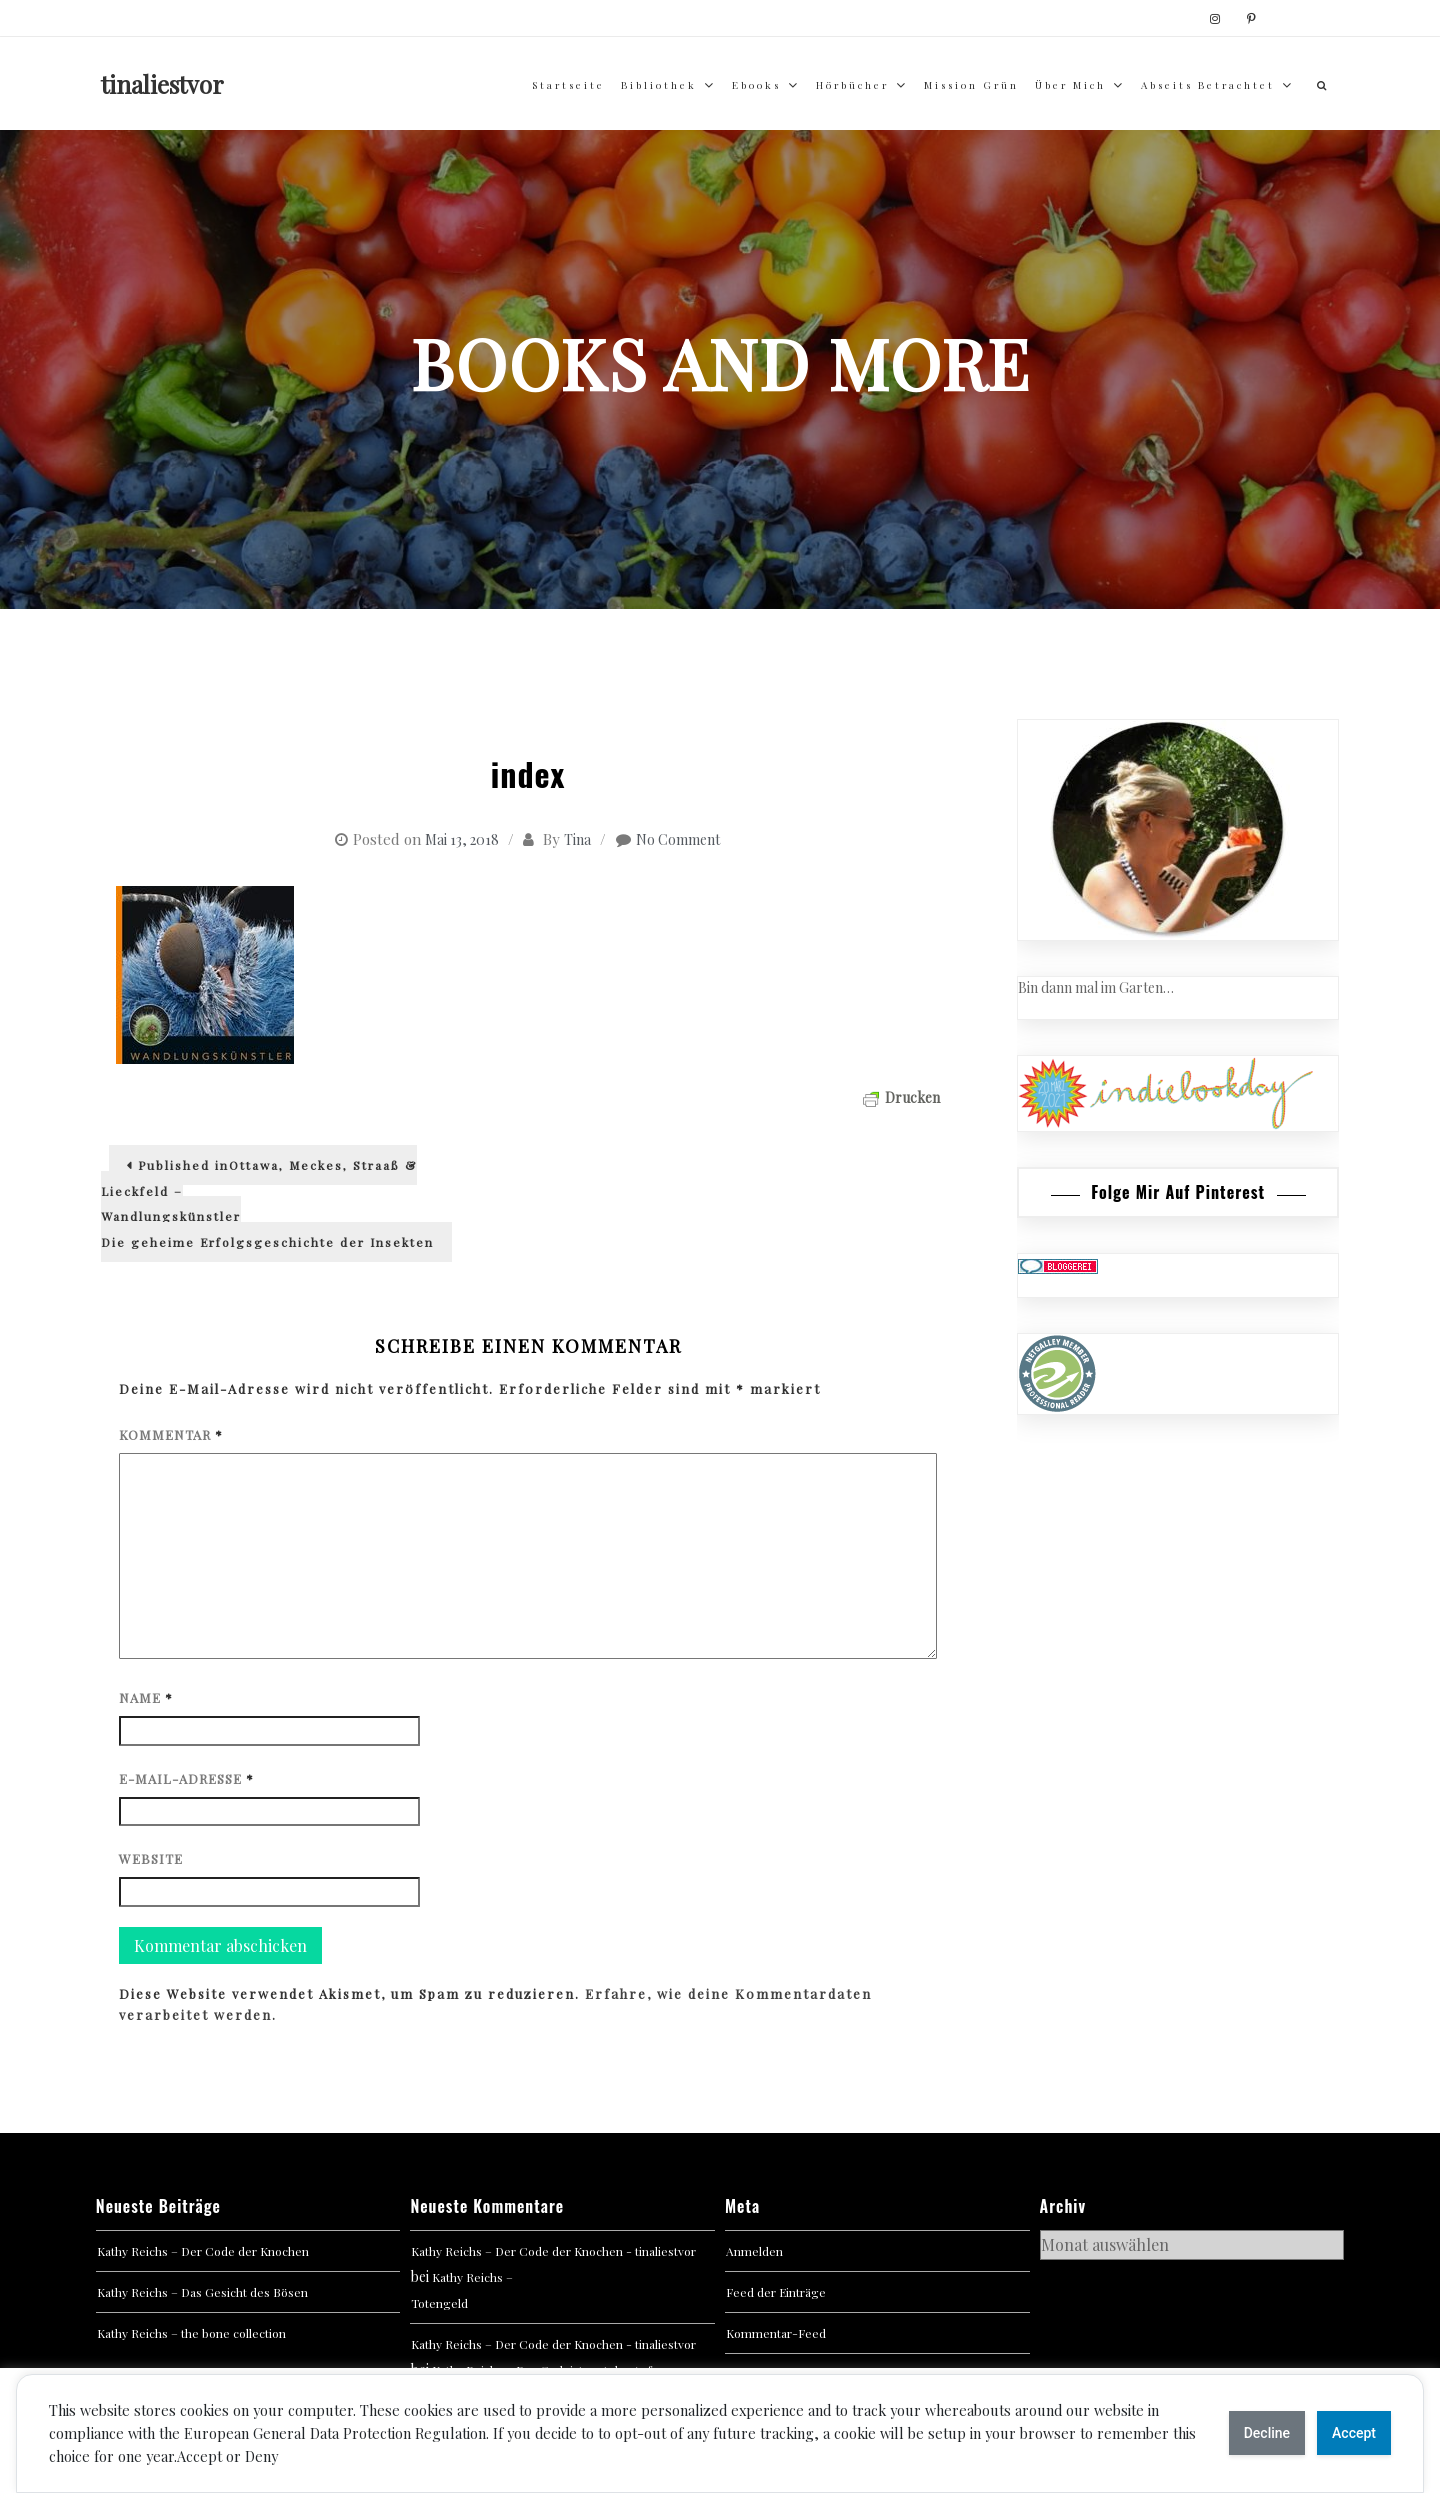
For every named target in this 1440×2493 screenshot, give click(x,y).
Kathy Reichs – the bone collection (191, 2333)
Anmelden (754, 2251)
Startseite (568, 85)
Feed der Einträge (776, 2292)
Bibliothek (659, 85)
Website (151, 1858)
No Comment (678, 839)
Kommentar (171, 1434)
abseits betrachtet (1208, 85)
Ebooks (756, 85)
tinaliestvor (162, 84)
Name (146, 1697)
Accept (1354, 2433)
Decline (1267, 2433)
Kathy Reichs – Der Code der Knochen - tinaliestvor (553, 2251)
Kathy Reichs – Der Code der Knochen (203, 2251)
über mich (1070, 85)
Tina (577, 839)
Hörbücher (852, 85)
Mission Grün (971, 85)
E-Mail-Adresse (186, 1778)
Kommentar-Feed (776, 2333)
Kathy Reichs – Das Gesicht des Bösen (202, 2292)
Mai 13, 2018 (462, 839)
